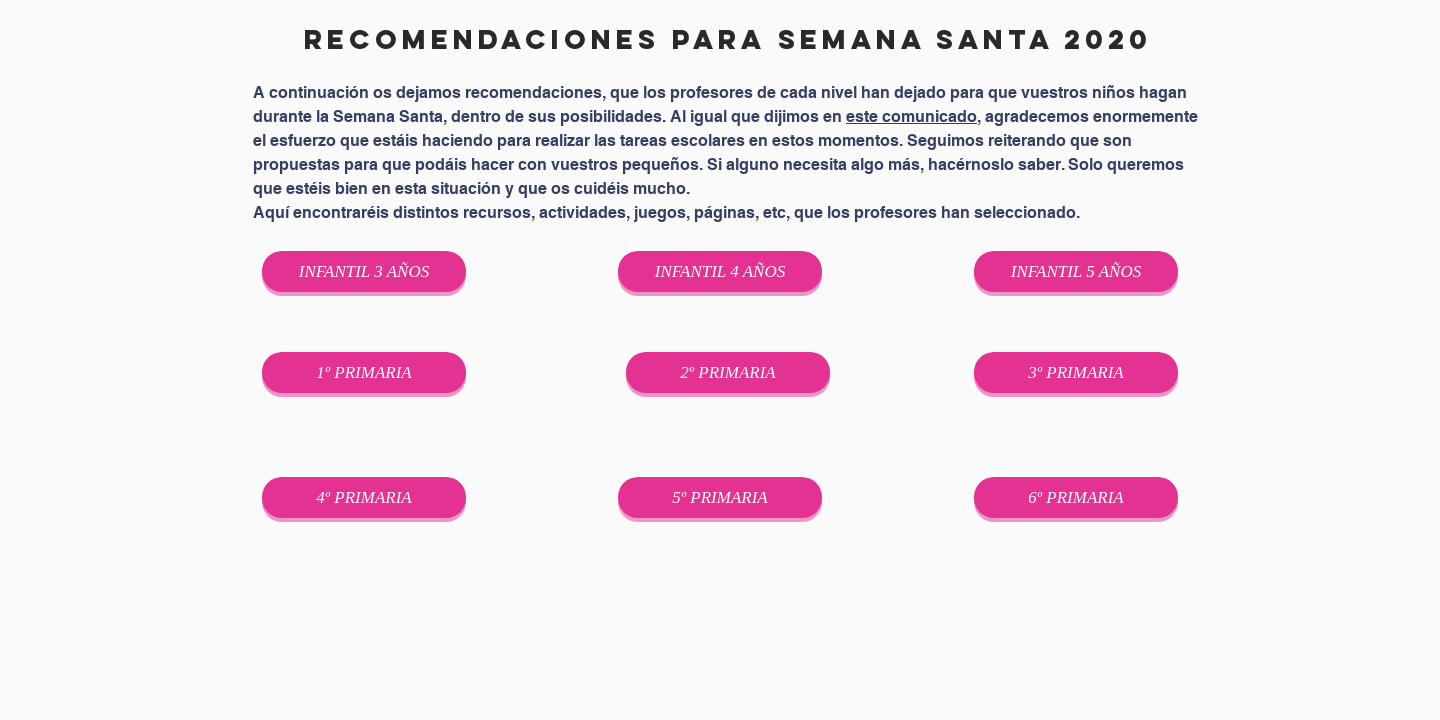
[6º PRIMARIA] (1076, 497)
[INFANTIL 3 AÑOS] (364, 271)
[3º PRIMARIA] (1076, 372)
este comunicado (911, 116)
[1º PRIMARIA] (364, 372)
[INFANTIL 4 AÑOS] (720, 271)
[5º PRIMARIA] (720, 497)
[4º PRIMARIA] (364, 497)
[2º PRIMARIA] (728, 372)
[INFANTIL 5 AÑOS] (1076, 271)
